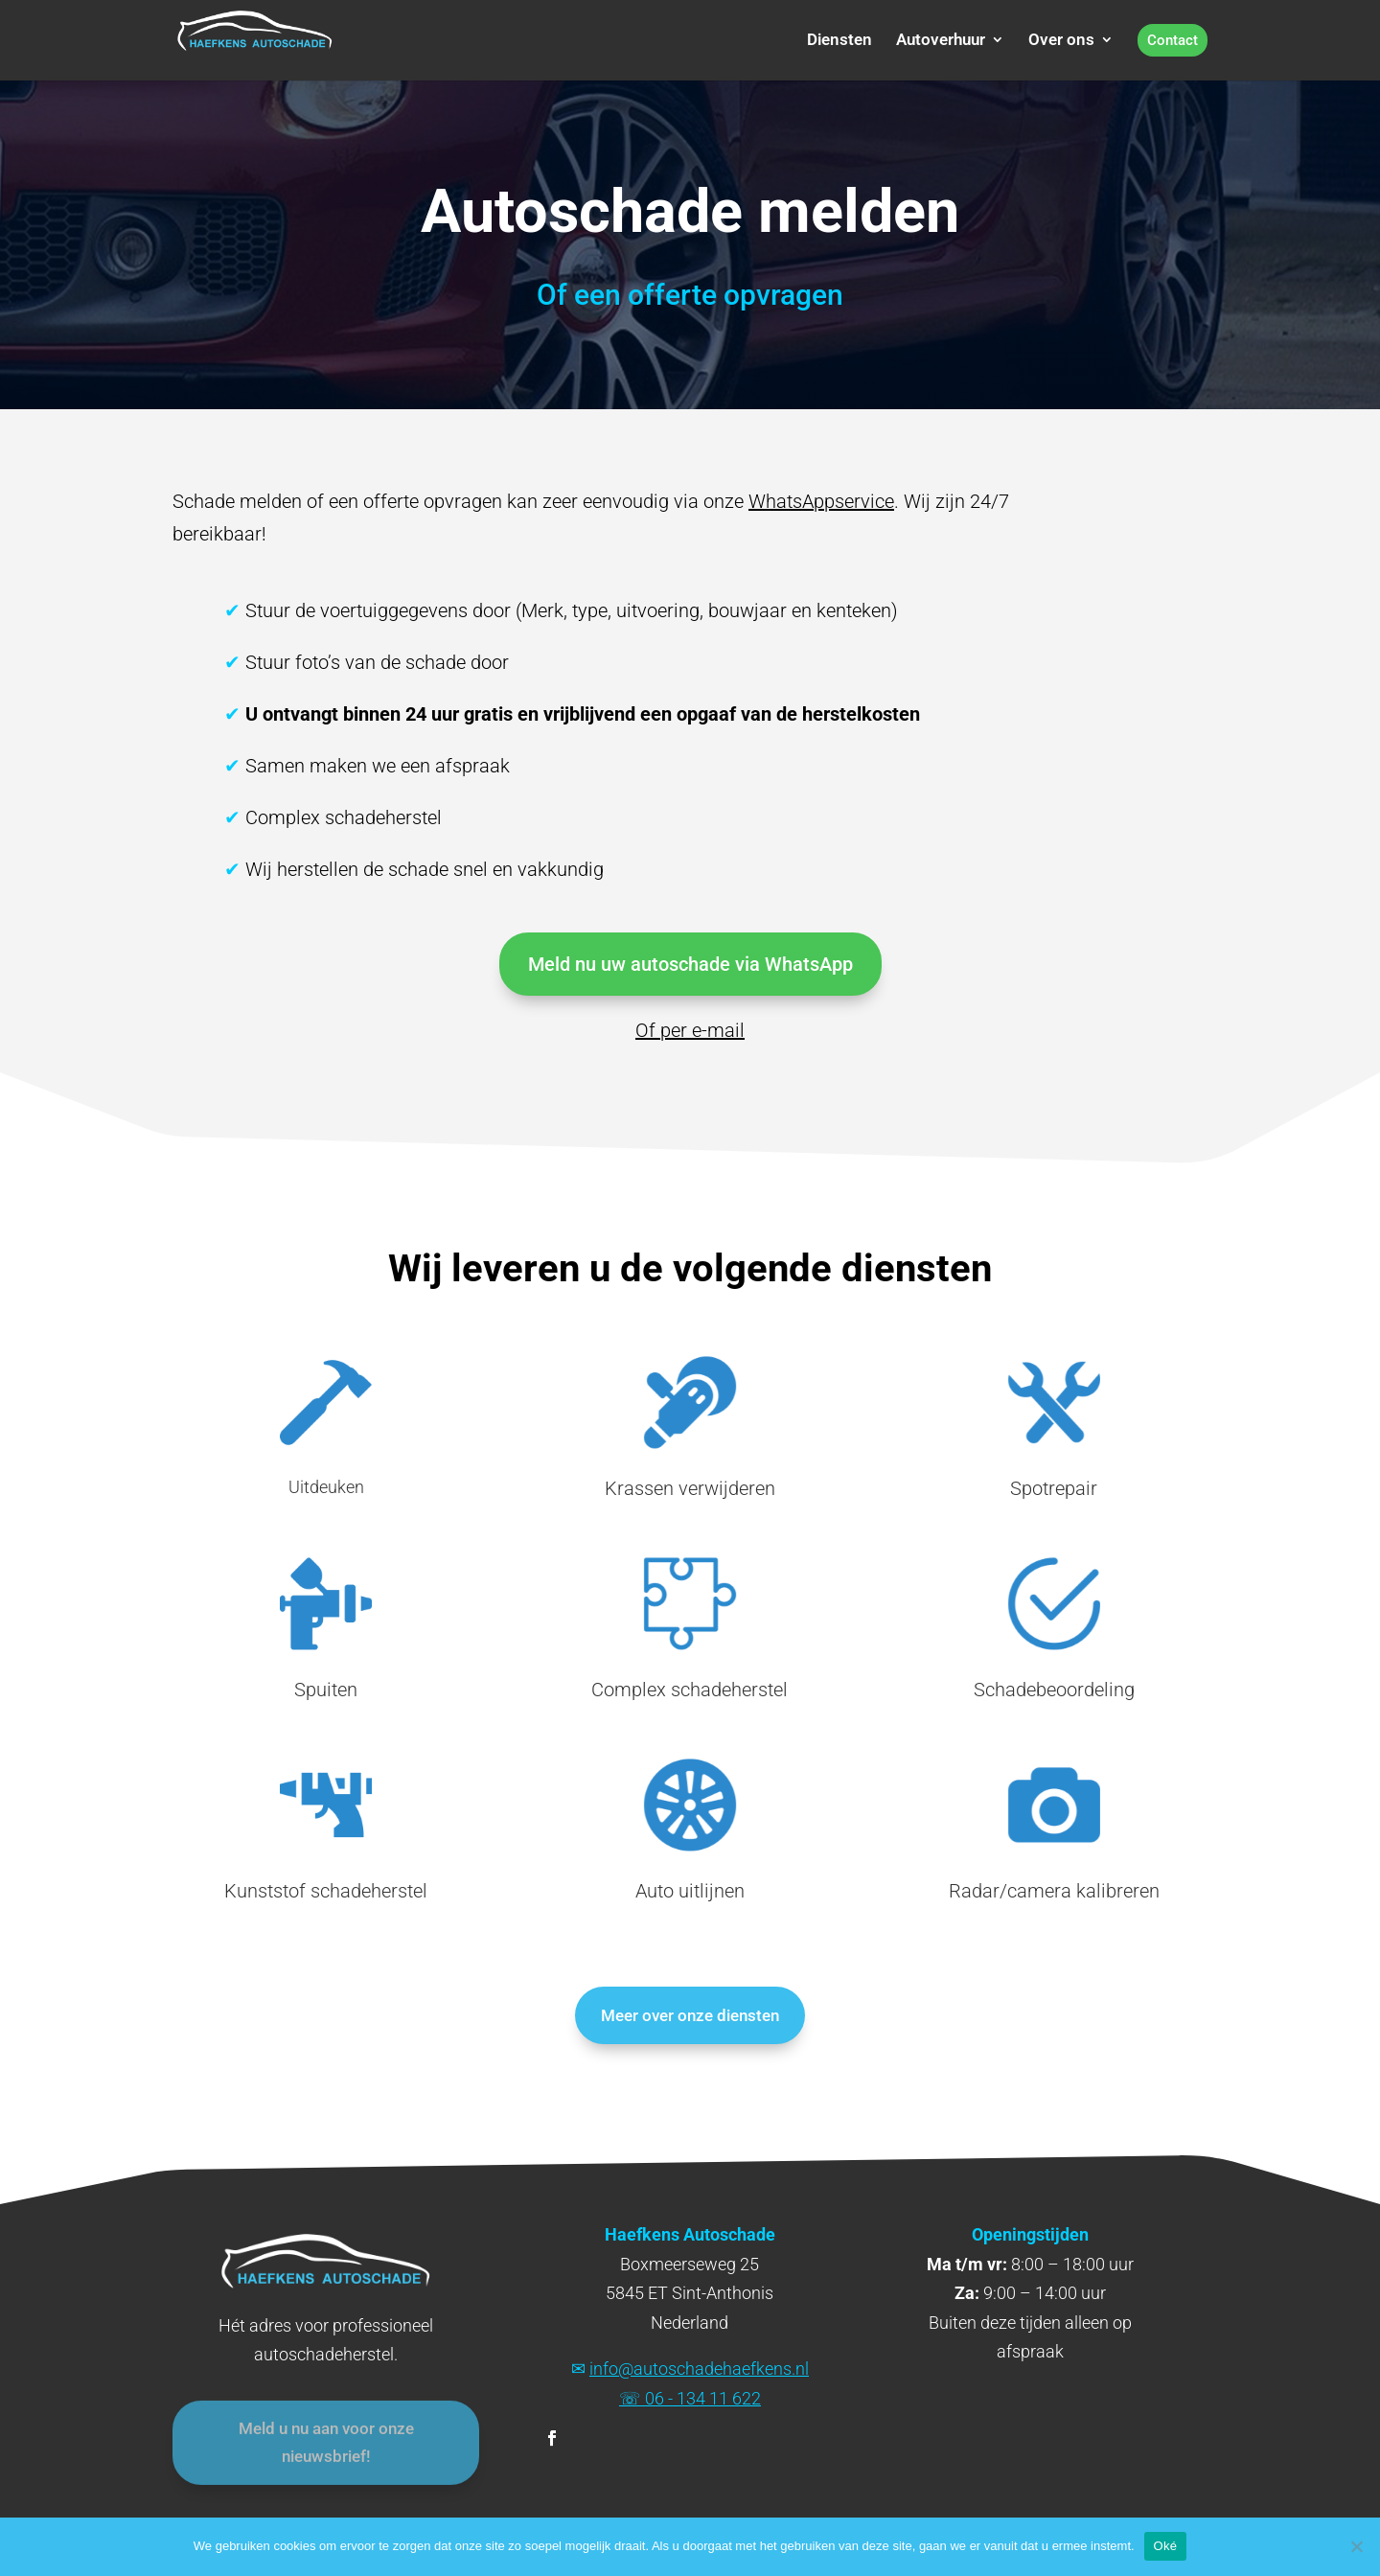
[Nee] (1356, 2546)
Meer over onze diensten (690, 2015)
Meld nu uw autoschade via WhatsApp (690, 964)
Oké (1166, 2546)
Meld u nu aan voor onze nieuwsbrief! (326, 2450)
